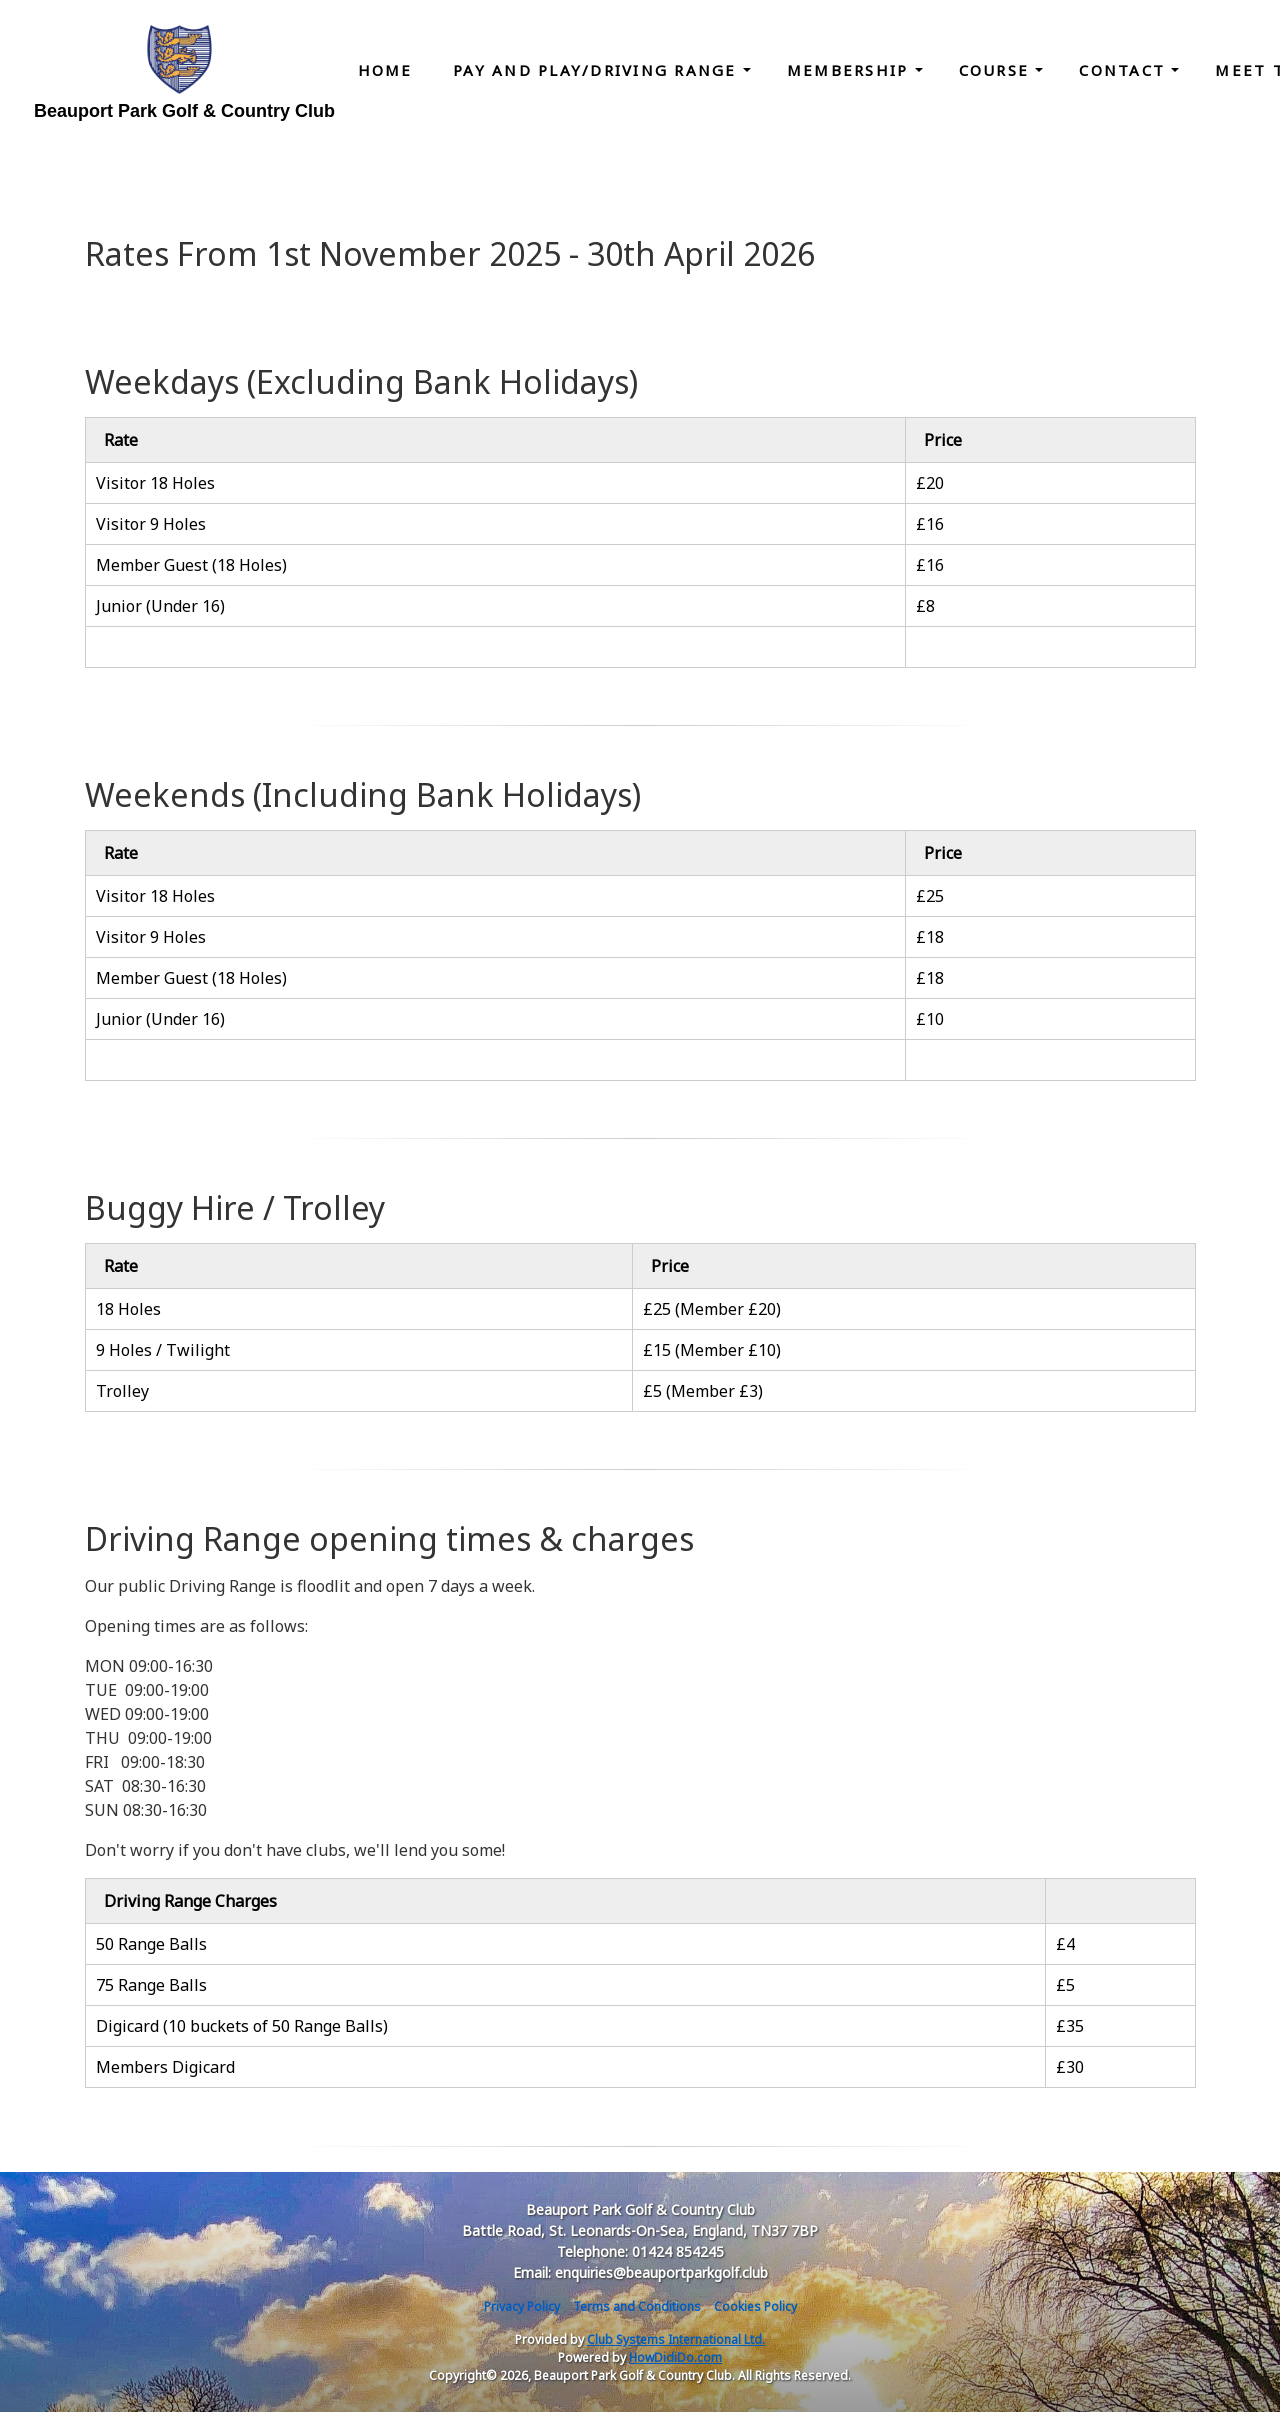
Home (385, 70)
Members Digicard (165, 2067)
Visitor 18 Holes (155, 483)
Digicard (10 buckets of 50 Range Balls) (242, 2026)
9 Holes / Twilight (163, 1350)
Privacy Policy (522, 2306)
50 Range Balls (151, 1944)
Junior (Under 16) (160, 606)
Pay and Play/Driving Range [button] (598, 70)
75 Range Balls (151, 1985)
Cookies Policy (755, 2306)
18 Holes (128, 1309)
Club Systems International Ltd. (676, 2339)
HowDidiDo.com (675, 2357)
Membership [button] (851, 70)
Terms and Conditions (637, 2306)
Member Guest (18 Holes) (191, 565)
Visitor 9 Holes (151, 524)
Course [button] (997, 70)
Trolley (122, 1391)
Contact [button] (1125, 70)
